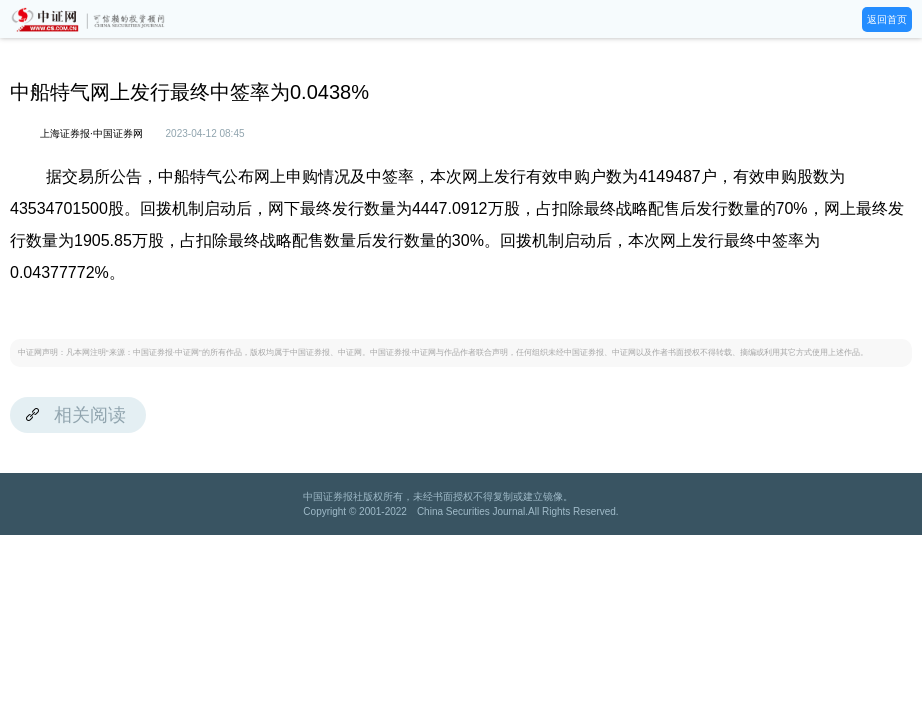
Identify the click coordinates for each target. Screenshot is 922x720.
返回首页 (887, 19)
